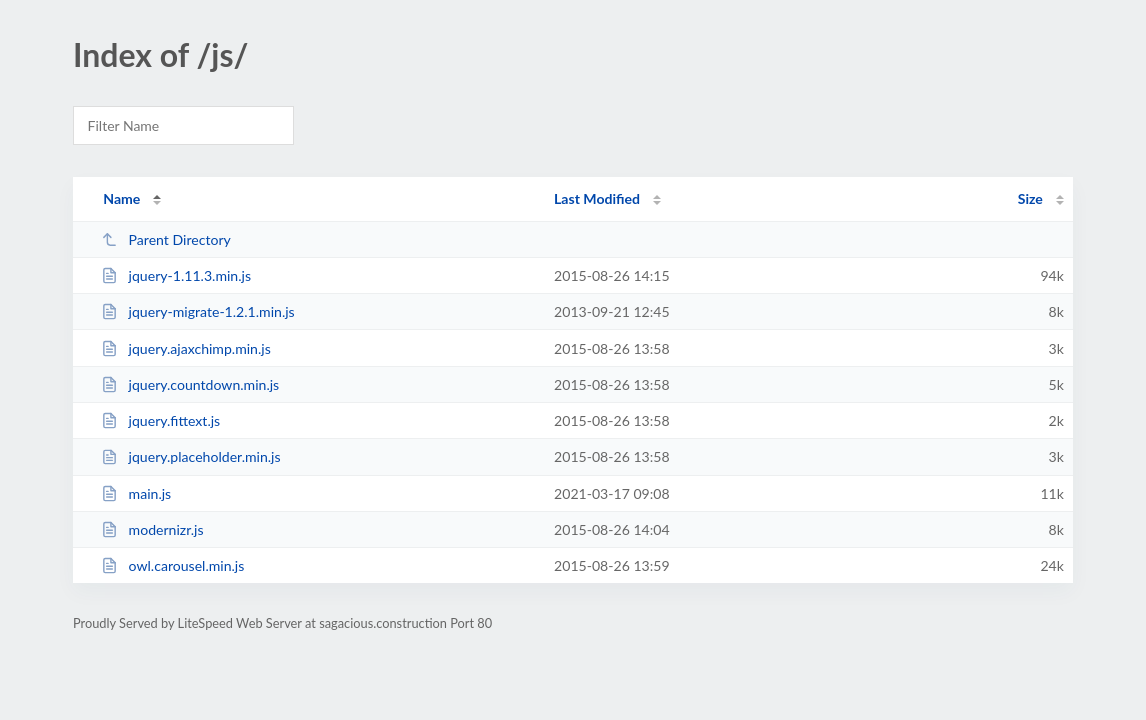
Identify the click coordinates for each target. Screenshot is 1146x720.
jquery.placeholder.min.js (190, 456)
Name (121, 198)
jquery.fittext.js (160, 420)
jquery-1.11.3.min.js (176, 275)
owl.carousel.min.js (172, 565)
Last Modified (597, 198)
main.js (136, 493)
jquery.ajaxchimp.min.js (186, 348)
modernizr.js (152, 529)
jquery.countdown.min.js (190, 384)
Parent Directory (166, 239)
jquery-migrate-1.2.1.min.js (198, 311)
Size (1030, 198)
